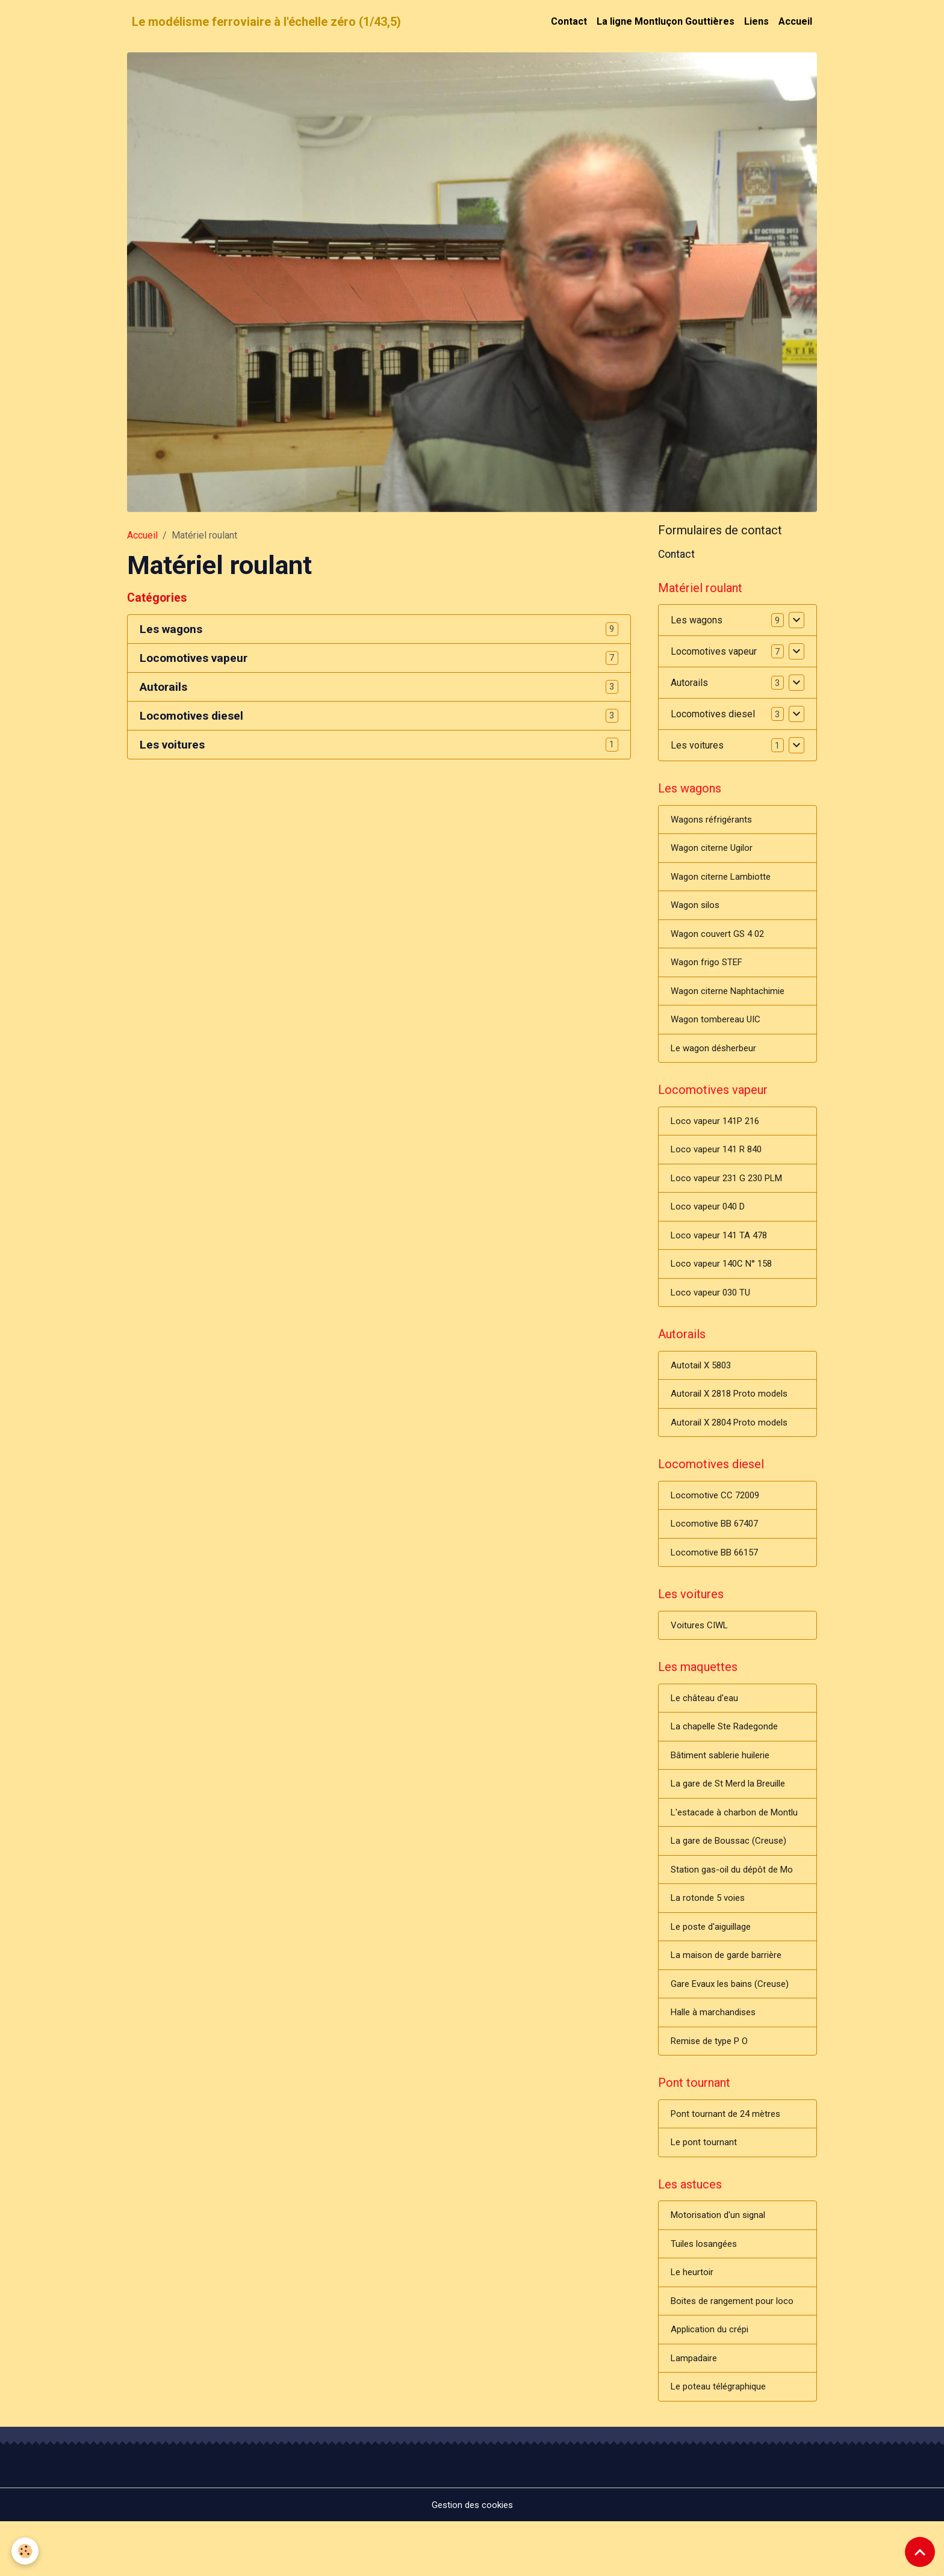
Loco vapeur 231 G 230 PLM (731, 1193)
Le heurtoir (693, 2322)
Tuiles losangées (707, 2293)
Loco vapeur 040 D (710, 1222)
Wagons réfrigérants (714, 823)
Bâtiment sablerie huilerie (724, 1788)
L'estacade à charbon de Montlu (737, 1847)
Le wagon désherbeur (716, 1058)
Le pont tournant (705, 2188)
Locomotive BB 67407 (718, 1549)
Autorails (163, 687)
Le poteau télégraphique (722, 2440)
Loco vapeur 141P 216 (718, 1134)
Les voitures (172, 745)
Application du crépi (712, 2381)
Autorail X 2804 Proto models (733, 1445)
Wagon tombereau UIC (718, 1029)
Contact (569, 21)
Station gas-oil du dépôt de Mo (736, 1906)
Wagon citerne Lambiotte (723, 882)
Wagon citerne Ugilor (714, 852)
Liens (756, 21)
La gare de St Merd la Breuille (733, 1818)
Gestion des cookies (472, 2559)
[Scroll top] (920, 2552)
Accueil (795, 21)
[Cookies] (25, 2551)
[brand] (266, 22)
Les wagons (171, 629)
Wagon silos (697, 911)
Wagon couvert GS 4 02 (720, 941)
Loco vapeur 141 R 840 (719, 1163)
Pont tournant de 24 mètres (728, 2158)
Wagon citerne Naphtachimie (730, 999)
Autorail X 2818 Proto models (733, 1415)
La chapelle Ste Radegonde (728, 1759)
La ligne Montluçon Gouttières (665, 21)
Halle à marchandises (716, 2054)
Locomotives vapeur (193, 658)
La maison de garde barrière (730, 1995)
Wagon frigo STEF (709, 970)
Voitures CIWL (701, 1654)
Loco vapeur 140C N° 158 (724, 1281)
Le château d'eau (706, 1729)
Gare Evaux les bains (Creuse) (733, 2024)
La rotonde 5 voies (710, 1936)
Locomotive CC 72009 (718, 1520)
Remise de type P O (713, 2083)
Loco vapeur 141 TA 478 (722, 1252)
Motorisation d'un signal (721, 2263)
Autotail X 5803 (703, 1386)
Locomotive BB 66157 (718, 1579)
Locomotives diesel (191, 716)
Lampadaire (695, 2411)
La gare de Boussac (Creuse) (732, 1877)
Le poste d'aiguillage (715, 1965)
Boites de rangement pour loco (735, 2352)
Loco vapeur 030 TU (713, 1311)
